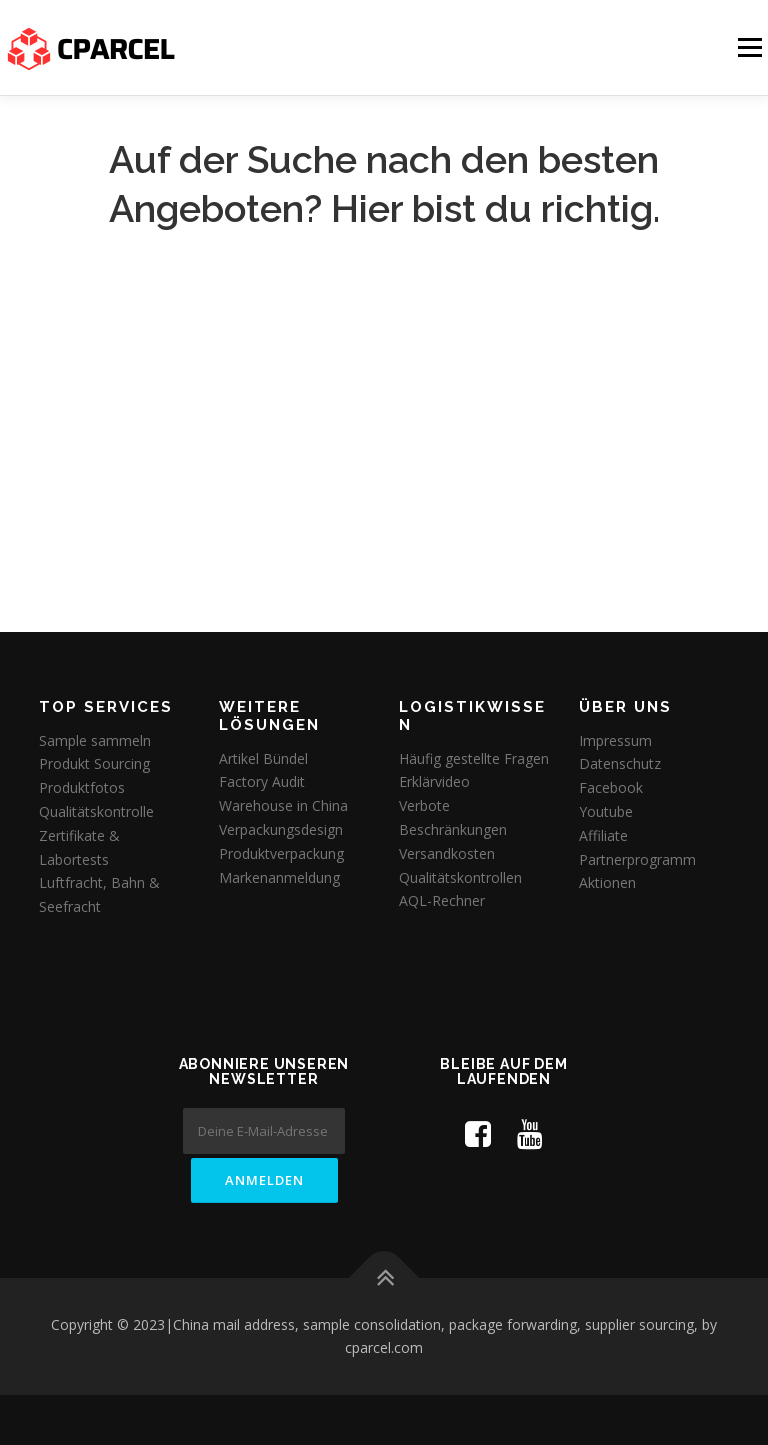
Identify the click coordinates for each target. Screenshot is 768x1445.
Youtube (606, 811)
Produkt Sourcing (94, 763)
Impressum (615, 740)
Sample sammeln (95, 740)
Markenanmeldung (279, 877)
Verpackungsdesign (281, 829)
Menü (749, 47)
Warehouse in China (283, 805)
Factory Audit (262, 781)
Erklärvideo (434, 781)
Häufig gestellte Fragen (474, 758)
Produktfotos (82, 787)
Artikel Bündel (263, 758)
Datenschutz (620, 763)
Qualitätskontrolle (96, 811)
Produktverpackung (281, 853)
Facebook (611, 787)
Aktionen (607, 882)
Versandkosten (447, 853)
